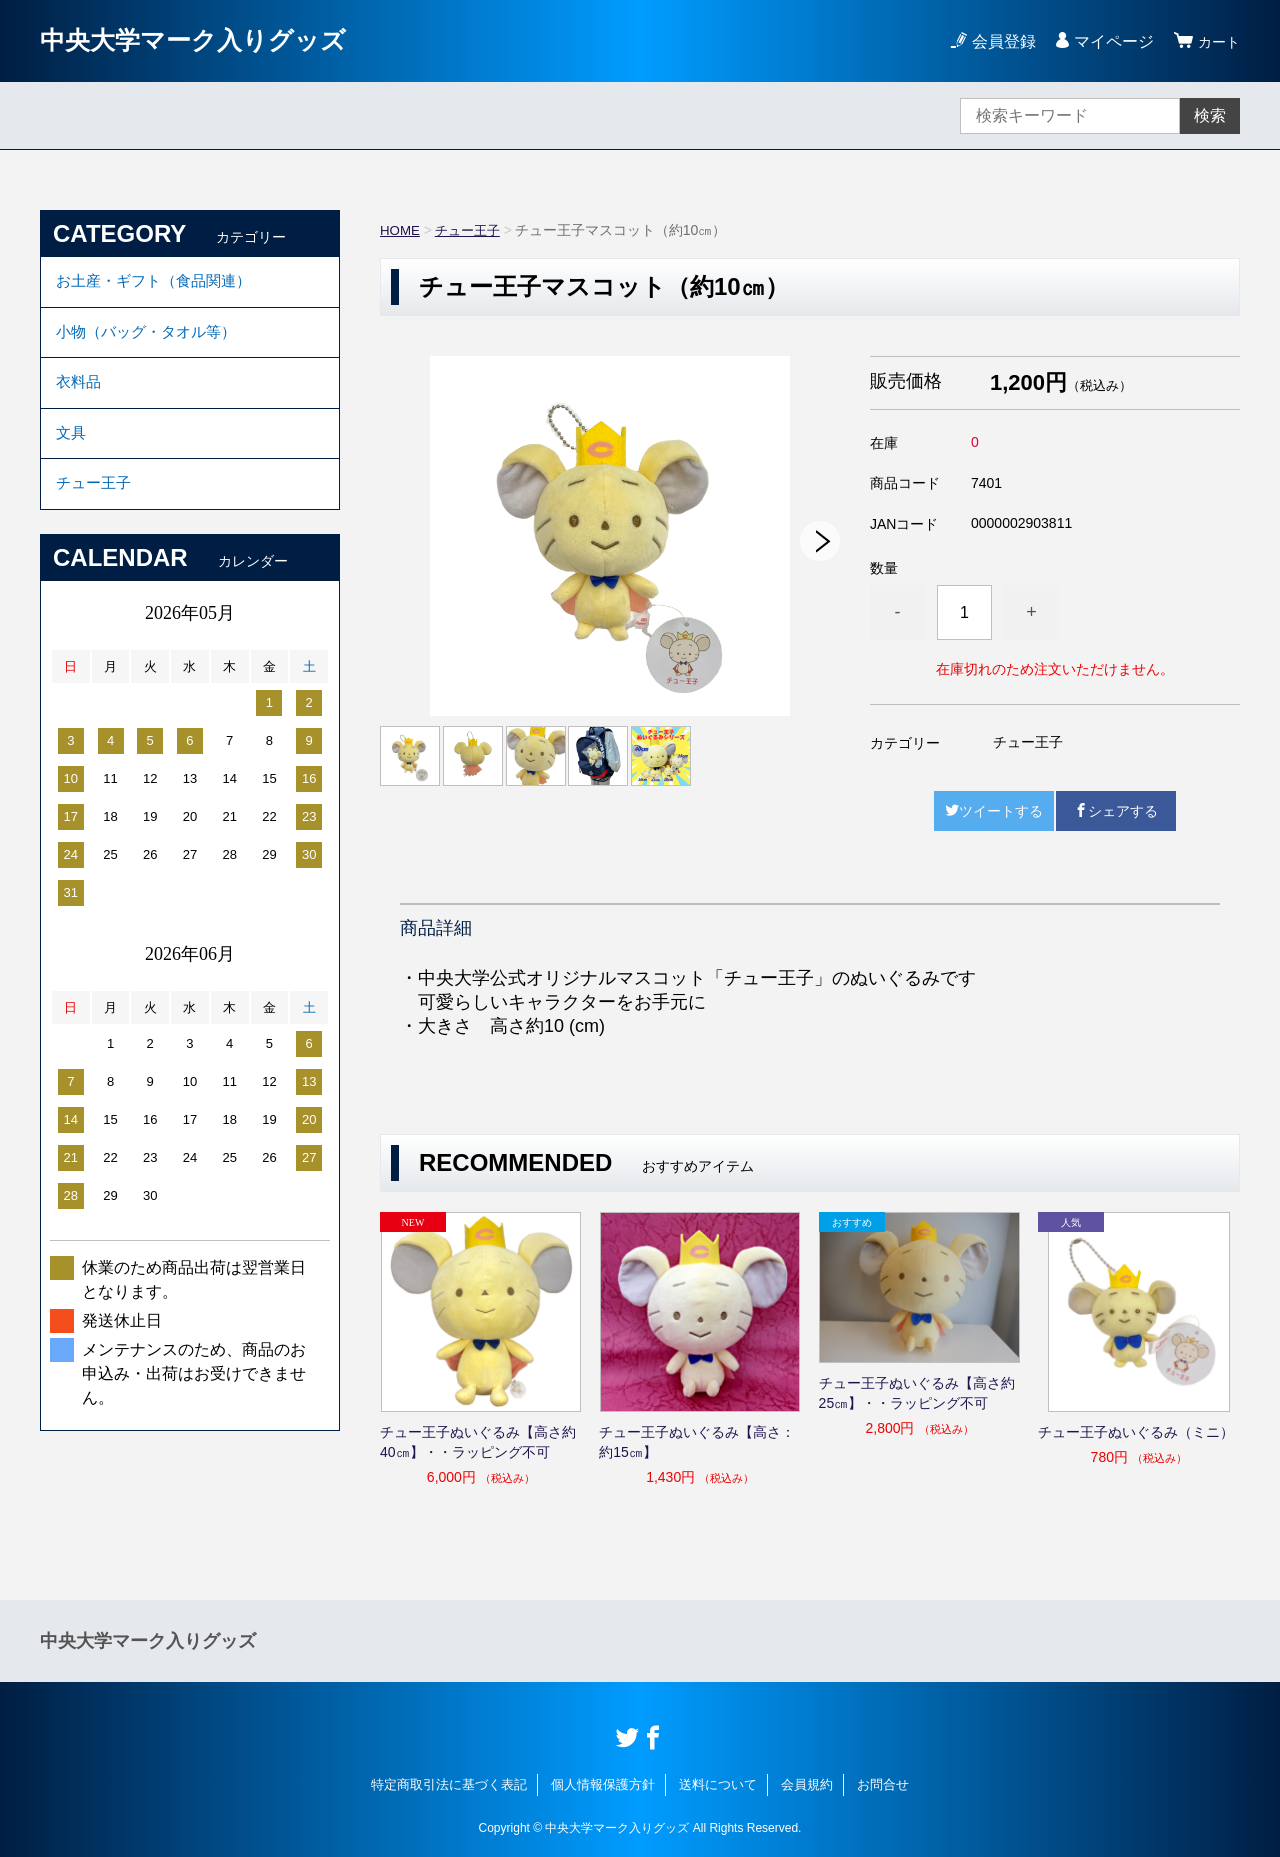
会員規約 (807, 1784)
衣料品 (80, 393)
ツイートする (994, 811)
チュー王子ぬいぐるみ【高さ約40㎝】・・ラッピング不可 (478, 1442)
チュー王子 (472, 230)
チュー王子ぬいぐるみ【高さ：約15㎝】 (697, 1442)
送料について (718, 1784)
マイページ (1108, 41)
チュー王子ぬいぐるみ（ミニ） (1136, 1432)
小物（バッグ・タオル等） (152, 338)
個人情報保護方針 (603, 1784)
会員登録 (998, 41)
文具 (72, 448)
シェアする (1116, 811)
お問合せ (883, 1784)
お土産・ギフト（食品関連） (160, 283)
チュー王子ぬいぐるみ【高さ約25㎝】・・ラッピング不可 (917, 1393)
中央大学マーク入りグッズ (211, 40)
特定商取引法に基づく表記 (449, 1784)
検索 (1210, 115)
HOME (401, 230)
